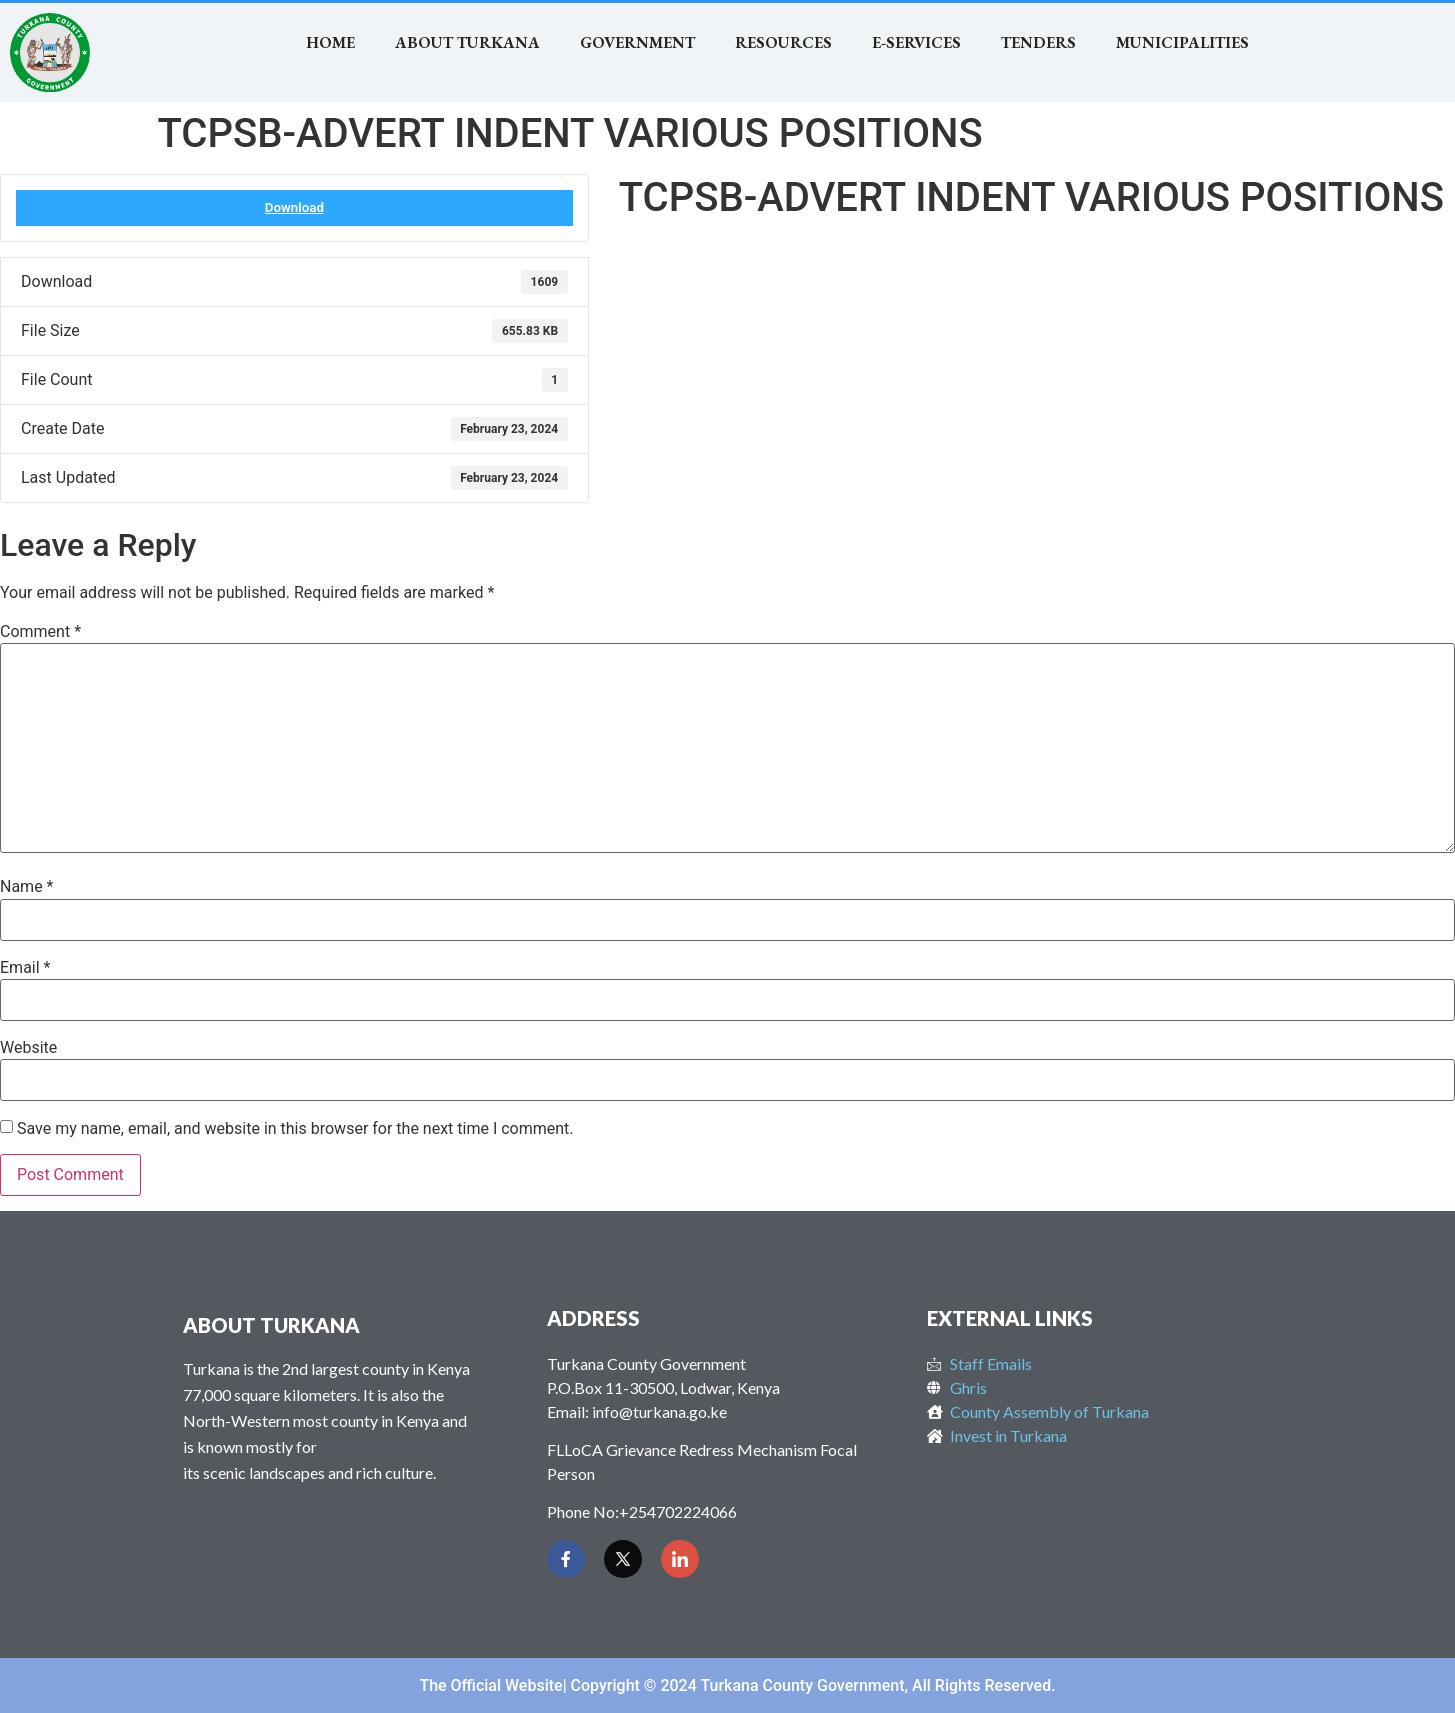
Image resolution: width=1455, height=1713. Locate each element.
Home (330, 42)
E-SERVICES (916, 42)
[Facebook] (566, 1559)
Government (637, 42)
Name (27, 887)
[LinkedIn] (680, 1559)
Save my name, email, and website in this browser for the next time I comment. (295, 1129)
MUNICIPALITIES (1182, 42)
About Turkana (467, 42)
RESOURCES (783, 42)
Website (28, 1048)
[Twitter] (623, 1559)
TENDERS (1038, 42)
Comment (40, 632)
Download (294, 207)
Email (25, 968)
